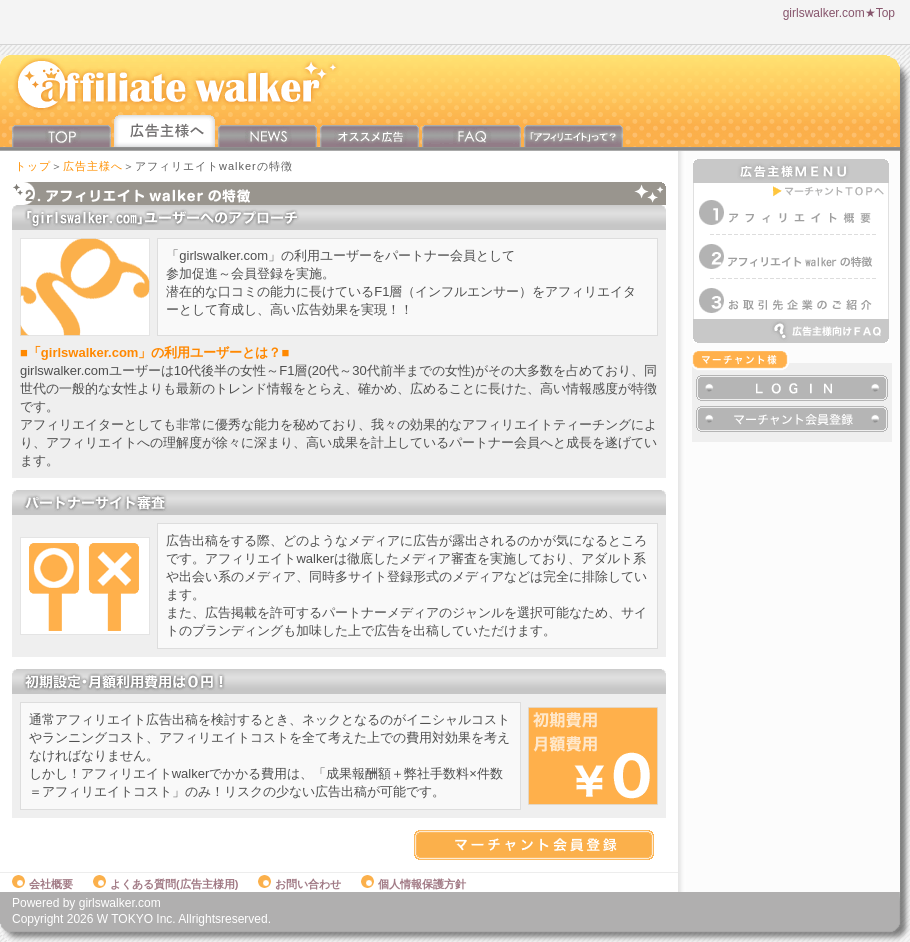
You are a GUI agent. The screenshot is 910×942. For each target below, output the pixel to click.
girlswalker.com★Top (839, 13)
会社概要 (42, 884)
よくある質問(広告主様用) (165, 884)
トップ (33, 166)
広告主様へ (93, 166)
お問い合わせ (299, 884)
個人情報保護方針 (413, 884)
